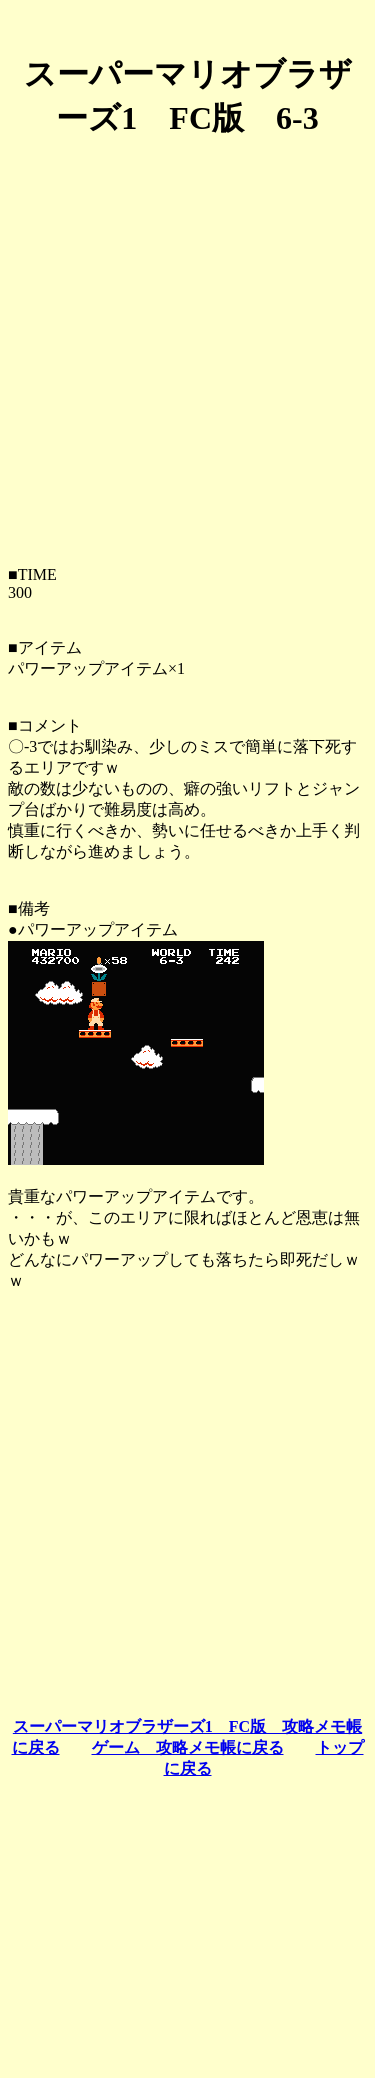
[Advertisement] (187, 344)
